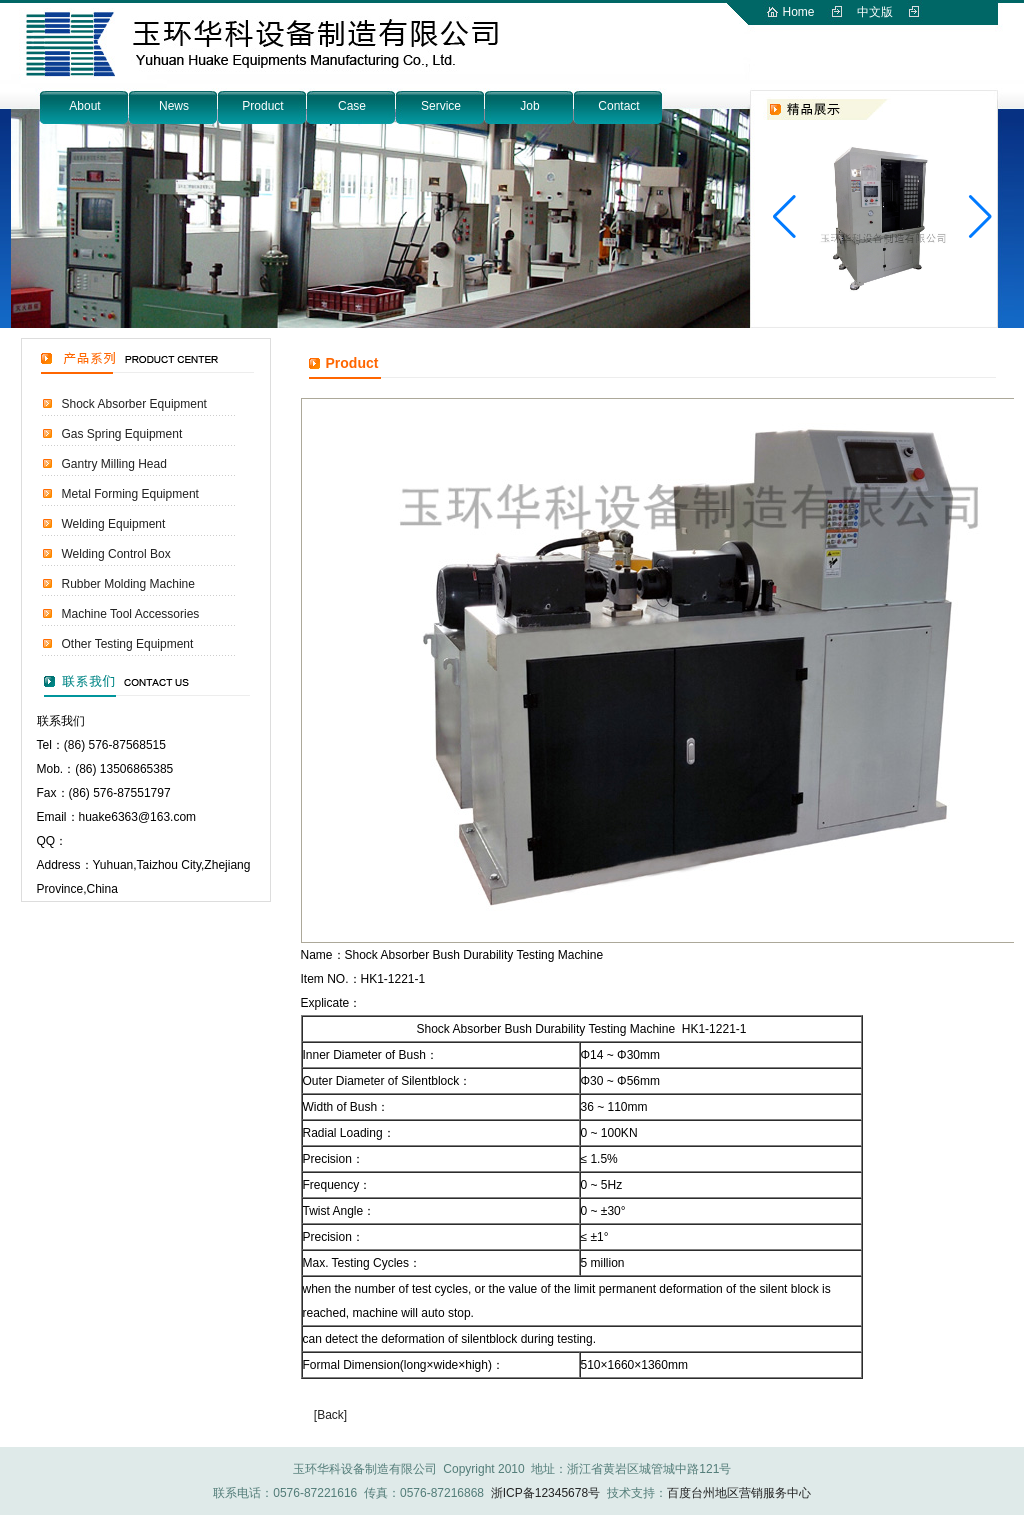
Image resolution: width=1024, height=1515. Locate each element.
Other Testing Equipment (128, 644)
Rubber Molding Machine (128, 584)
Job (529, 106)
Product (262, 106)
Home (799, 12)
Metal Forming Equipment (130, 494)
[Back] (330, 1415)
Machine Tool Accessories (131, 614)
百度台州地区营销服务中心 (739, 1493)
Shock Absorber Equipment (134, 404)
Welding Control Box (116, 554)
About (84, 106)
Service (441, 106)
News (174, 106)
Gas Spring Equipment (122, 434)
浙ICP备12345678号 (545, 1493)
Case (352, 106)
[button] (980, 217)
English (802, 36)
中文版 (875, 12)
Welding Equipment (114, 524)
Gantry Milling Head (114, 464)
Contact (618, 106)
